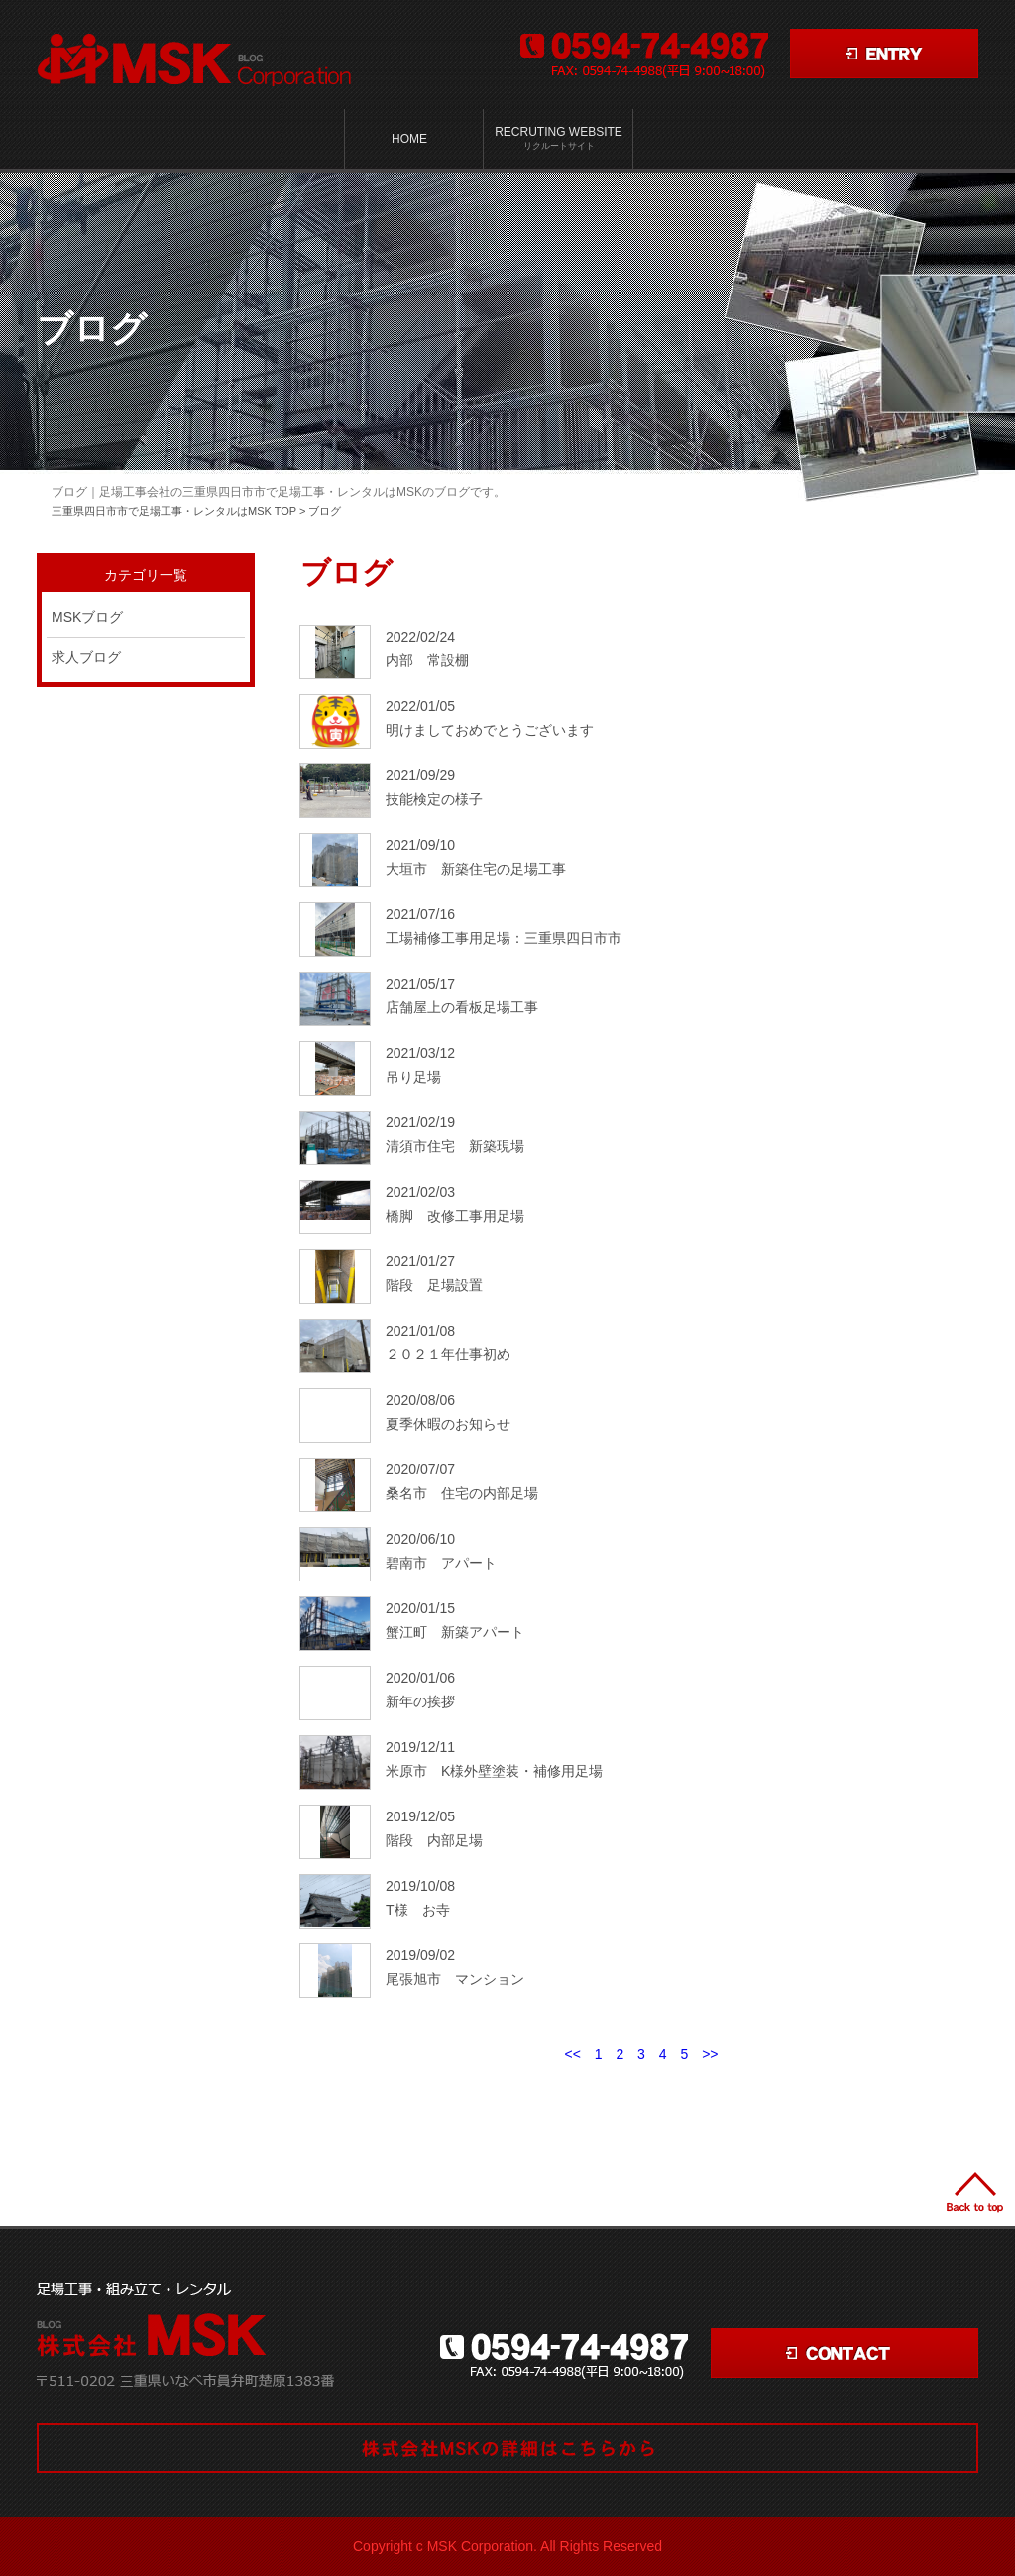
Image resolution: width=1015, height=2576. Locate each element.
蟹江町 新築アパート (455, 1632)
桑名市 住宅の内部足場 (462, 1493)
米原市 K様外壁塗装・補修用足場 (494, 1771)
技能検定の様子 (434, 799)
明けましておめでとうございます (490, 730)
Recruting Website (558, 139)
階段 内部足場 (434, 1840)
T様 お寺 (418, 1910)
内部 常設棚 (427, 660)
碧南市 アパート (441, 1563)
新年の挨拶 (420, 1701)
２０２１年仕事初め (448, 1354)
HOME (409, 139)
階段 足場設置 (434, 1285)
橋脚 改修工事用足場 (455, 1216)
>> (710, 2054)
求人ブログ (86, 657)
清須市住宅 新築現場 (455, 1146)
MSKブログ (87, 617)
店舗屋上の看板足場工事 (462, 1007)
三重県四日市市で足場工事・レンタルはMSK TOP (174, 511)
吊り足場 (413, 1077)
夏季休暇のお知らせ (448, 1424)
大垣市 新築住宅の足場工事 (476, 869)
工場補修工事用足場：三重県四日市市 (503, 938)
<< (572, 2054)
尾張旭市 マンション (455, 1979)
